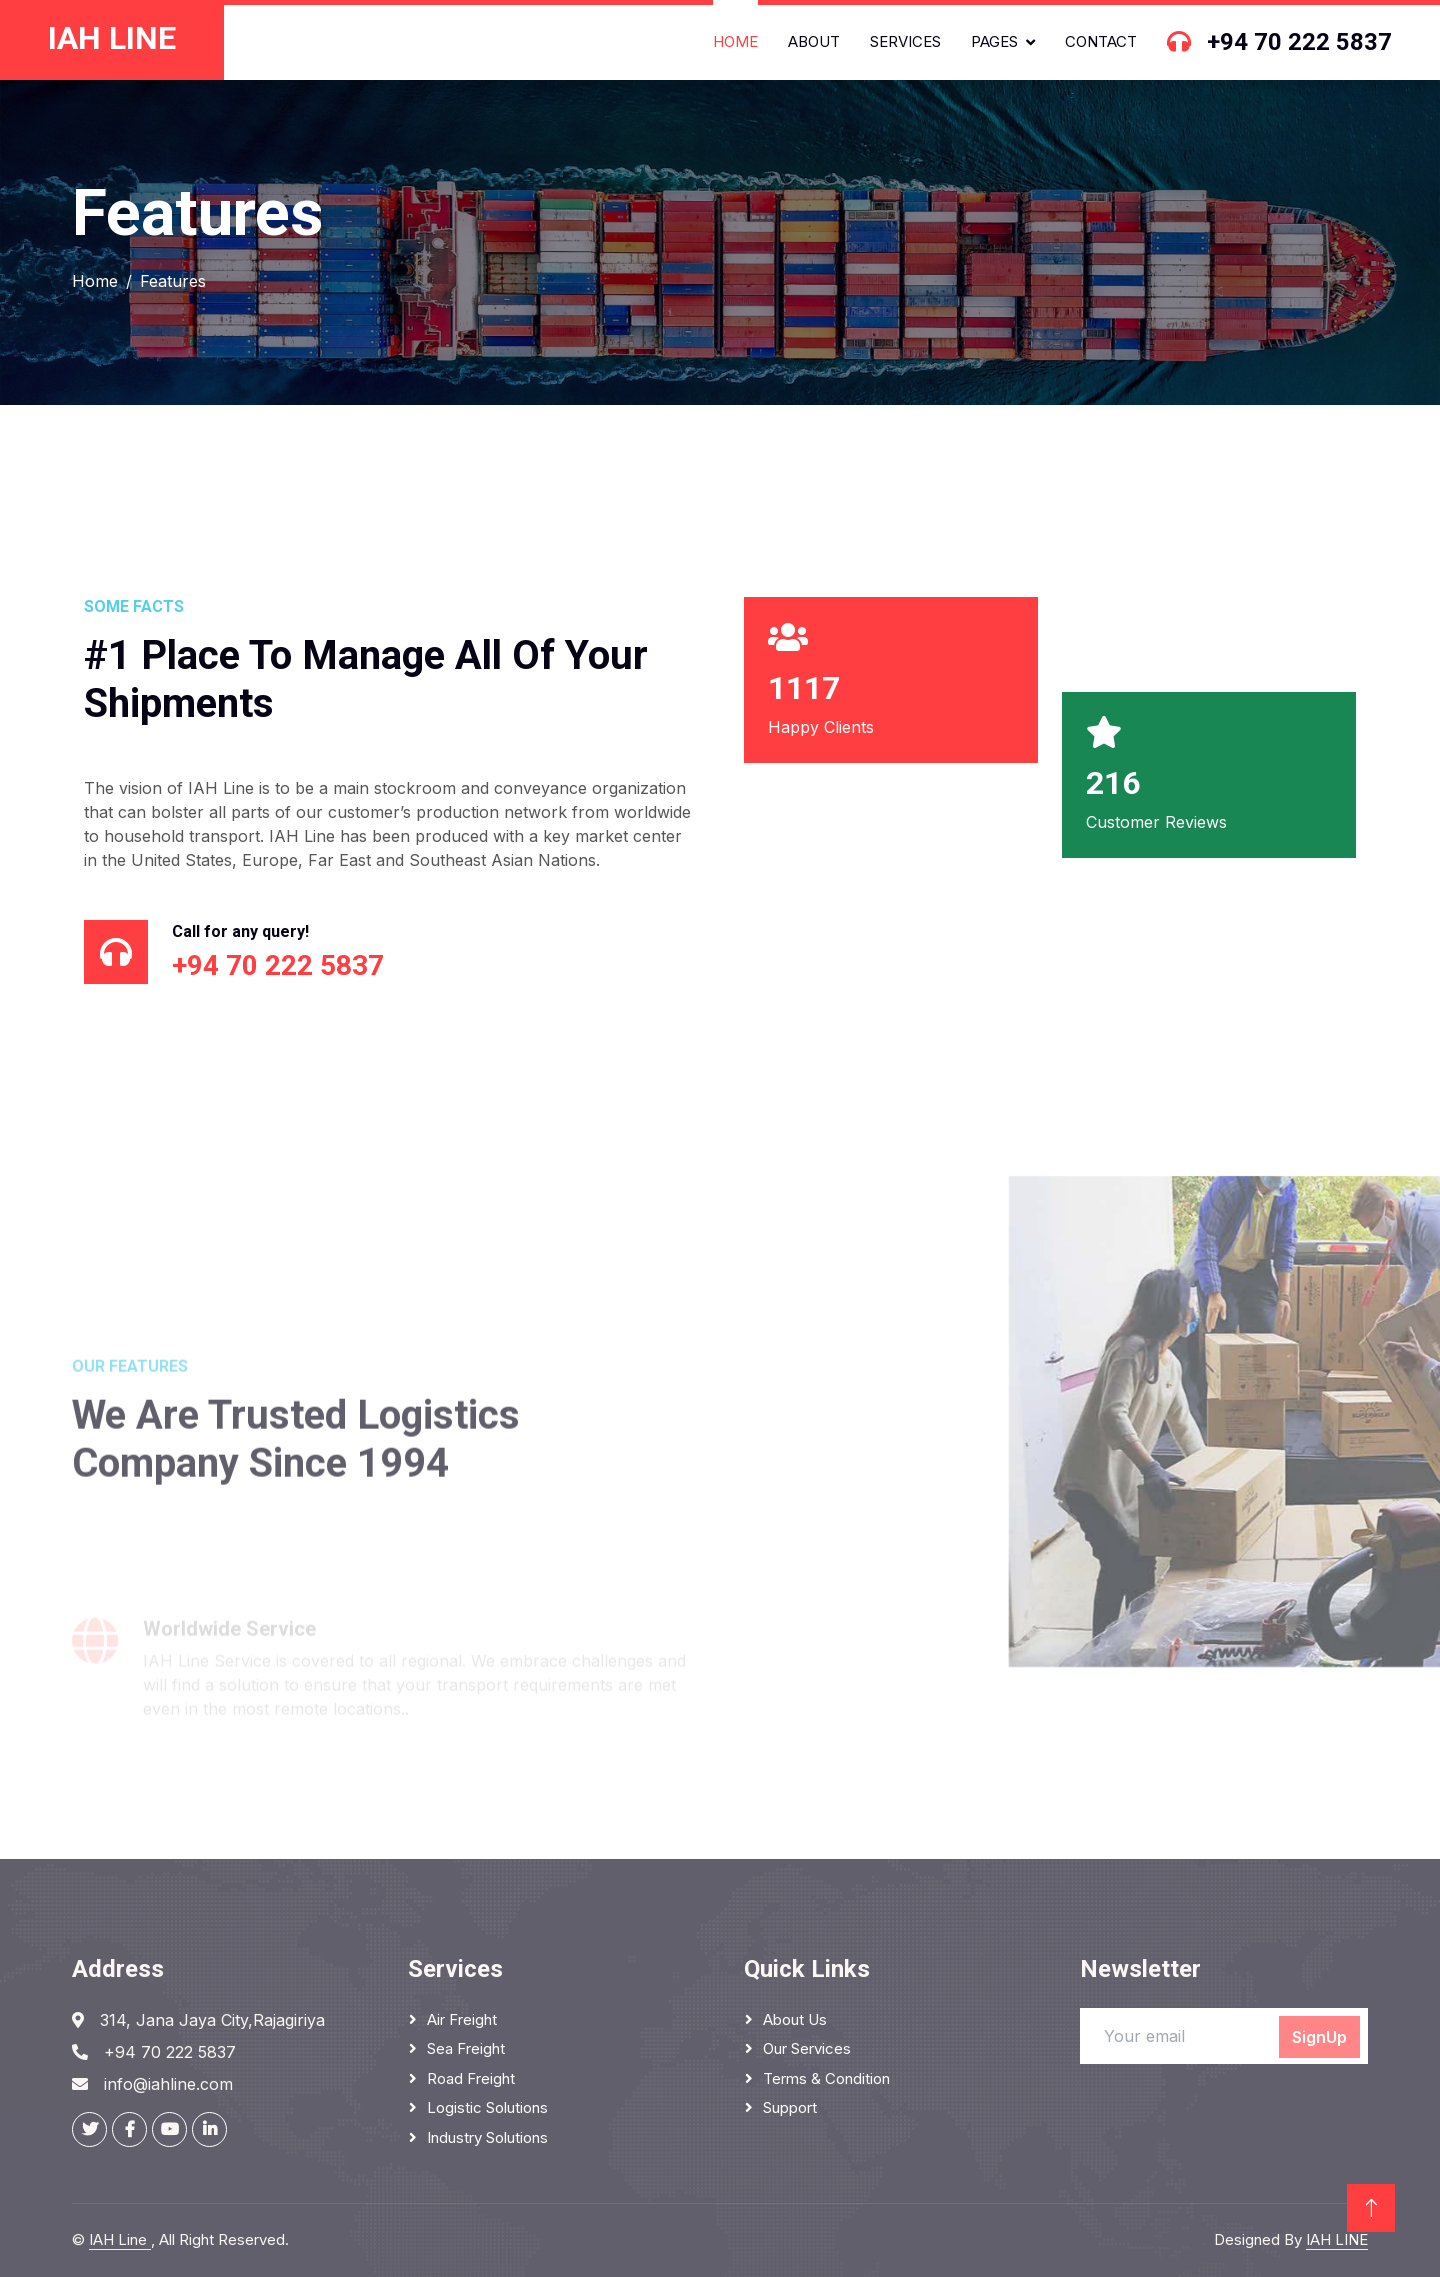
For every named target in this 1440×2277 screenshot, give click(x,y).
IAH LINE (1337, 2239)
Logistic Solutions (487, 2107)
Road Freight (471, 2078)
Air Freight (462, 2019)
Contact (1101, 41)
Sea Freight (466, 2048)
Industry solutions (487, 2137)
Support (790, 2107)
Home (735, 41)
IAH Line (120, 2239)
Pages (994, 41)
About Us (795, 2019)
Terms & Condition (826, 2078)
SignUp (1319, 2037)
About (814, 41)
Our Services (807, 2048)
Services (905, 41)
